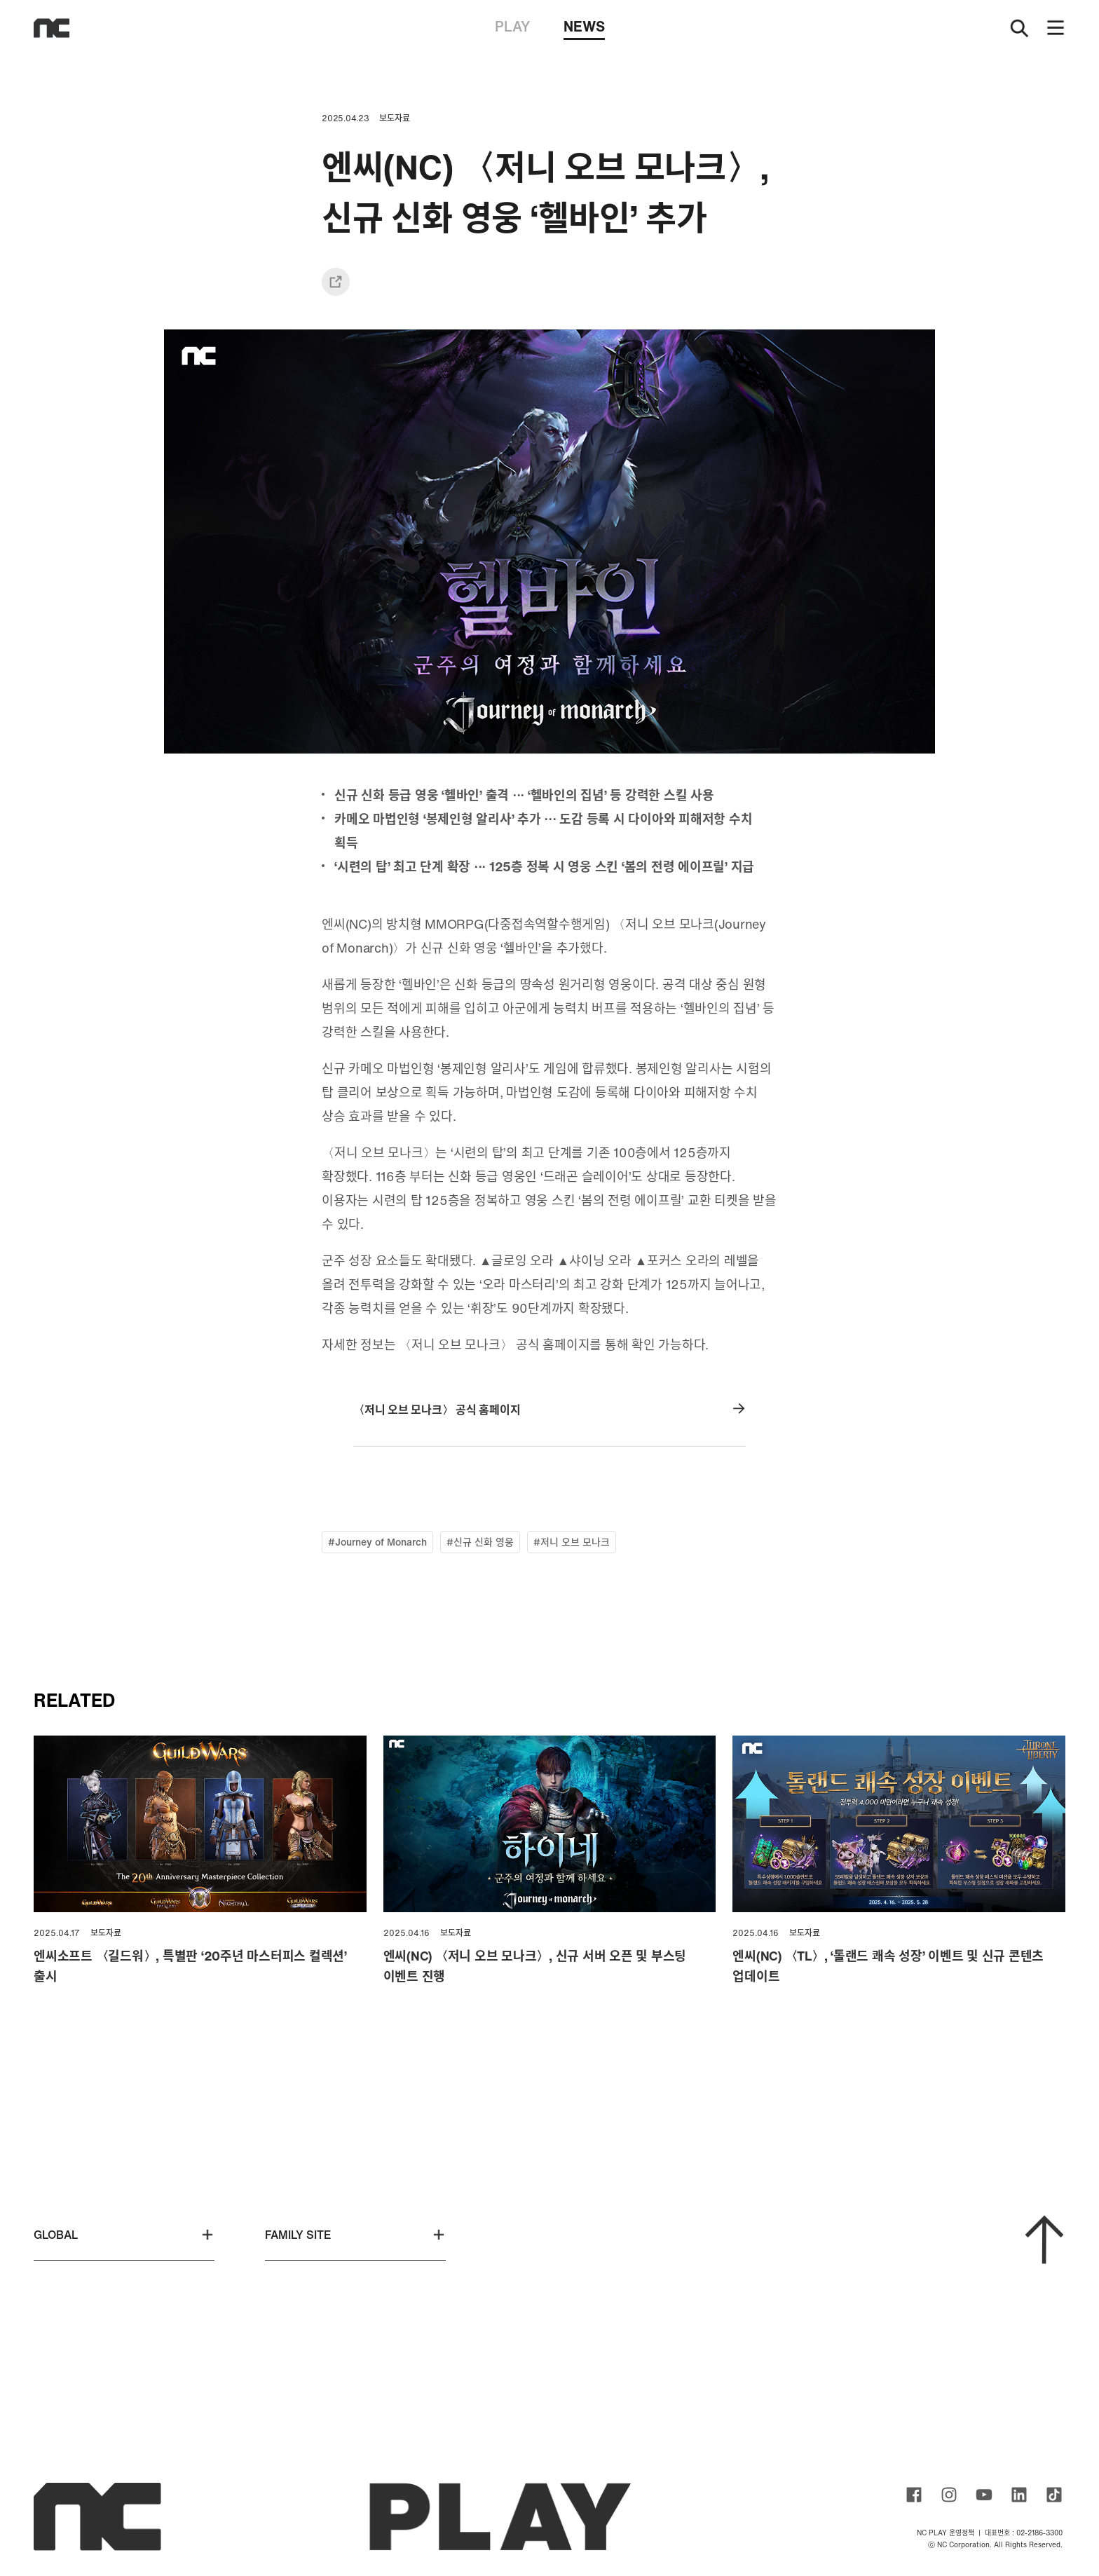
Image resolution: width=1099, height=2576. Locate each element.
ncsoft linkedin (1019, 2494)
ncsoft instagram (949, 2494)
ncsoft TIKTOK (1054, 2494)
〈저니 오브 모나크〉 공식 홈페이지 (549, 1409)
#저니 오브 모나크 (571, 1541)
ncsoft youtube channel (984, 2494)
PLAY (512, 26)
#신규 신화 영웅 (480, 1541)
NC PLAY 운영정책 (945, 2533)
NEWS (584, 28)
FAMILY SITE (355, 2234)
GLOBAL (124, 2234)
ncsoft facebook (914, 2494)
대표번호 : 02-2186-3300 (1024, 2533)
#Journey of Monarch (377, 1541)
